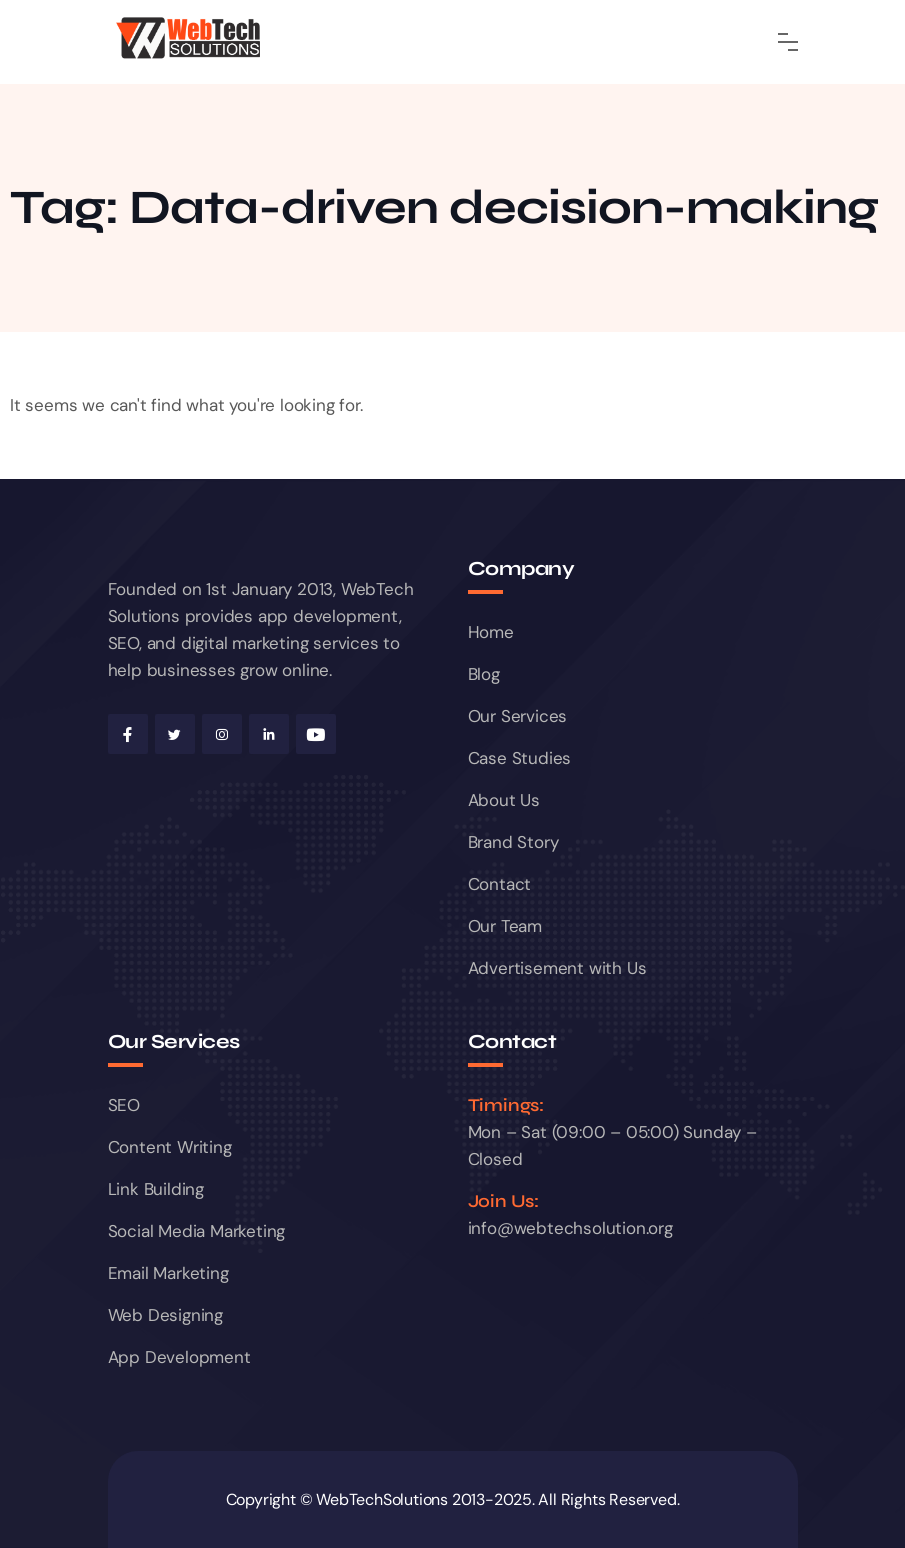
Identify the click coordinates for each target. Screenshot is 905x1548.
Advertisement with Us (557, 968)
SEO (124, 1105)
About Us (504, 800)
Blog (484, 674)
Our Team (505, 926)
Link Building (156, 1189)
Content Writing (170, 1147)
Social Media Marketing (197, 1231)
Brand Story (513, 842)
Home (491, 632)
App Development (179, 1357)
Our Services (518, 716)
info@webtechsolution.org (570, 1228)
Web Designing (165, 1315)
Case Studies (520, 758)
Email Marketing (168, 1273)
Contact (500, 884)
